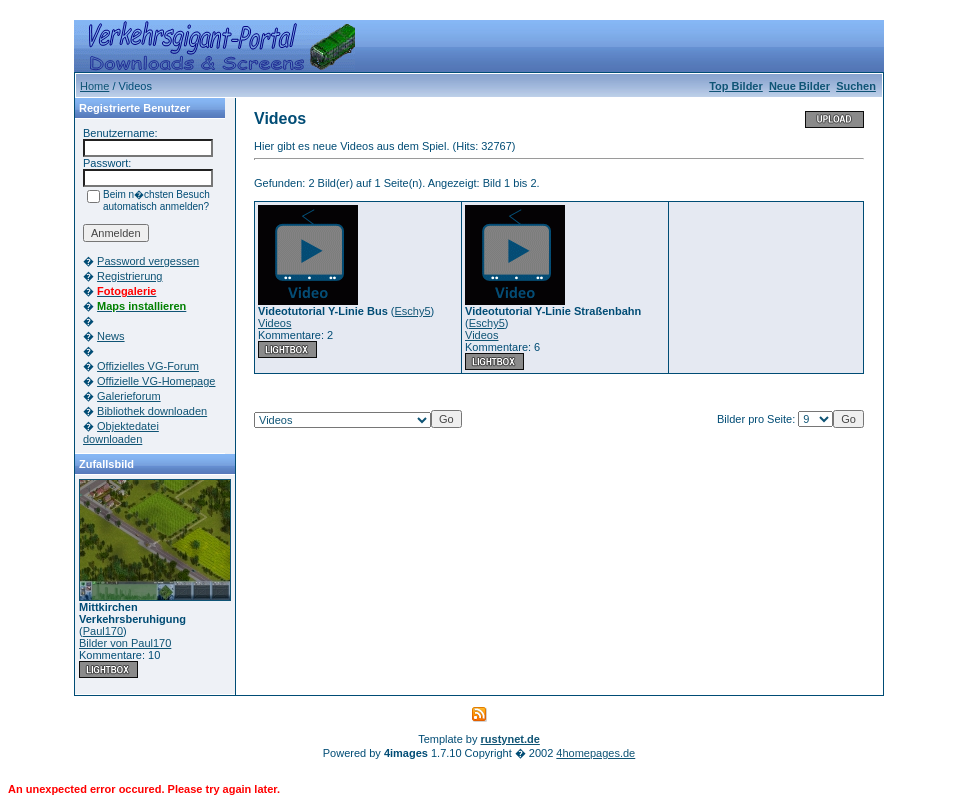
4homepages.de (595, 753)
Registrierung (129, 276)
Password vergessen (148, 261)
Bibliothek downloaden (152, 411)
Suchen (856, 86)
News (111, 336)
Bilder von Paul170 (125, 643)
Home (94, 86)
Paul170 (103, 631)
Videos (274, 323)
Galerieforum (129, 396)
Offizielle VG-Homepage (156, 381)
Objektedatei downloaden (121, 432)
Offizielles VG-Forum (148, 366)
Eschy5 (413, 311)
